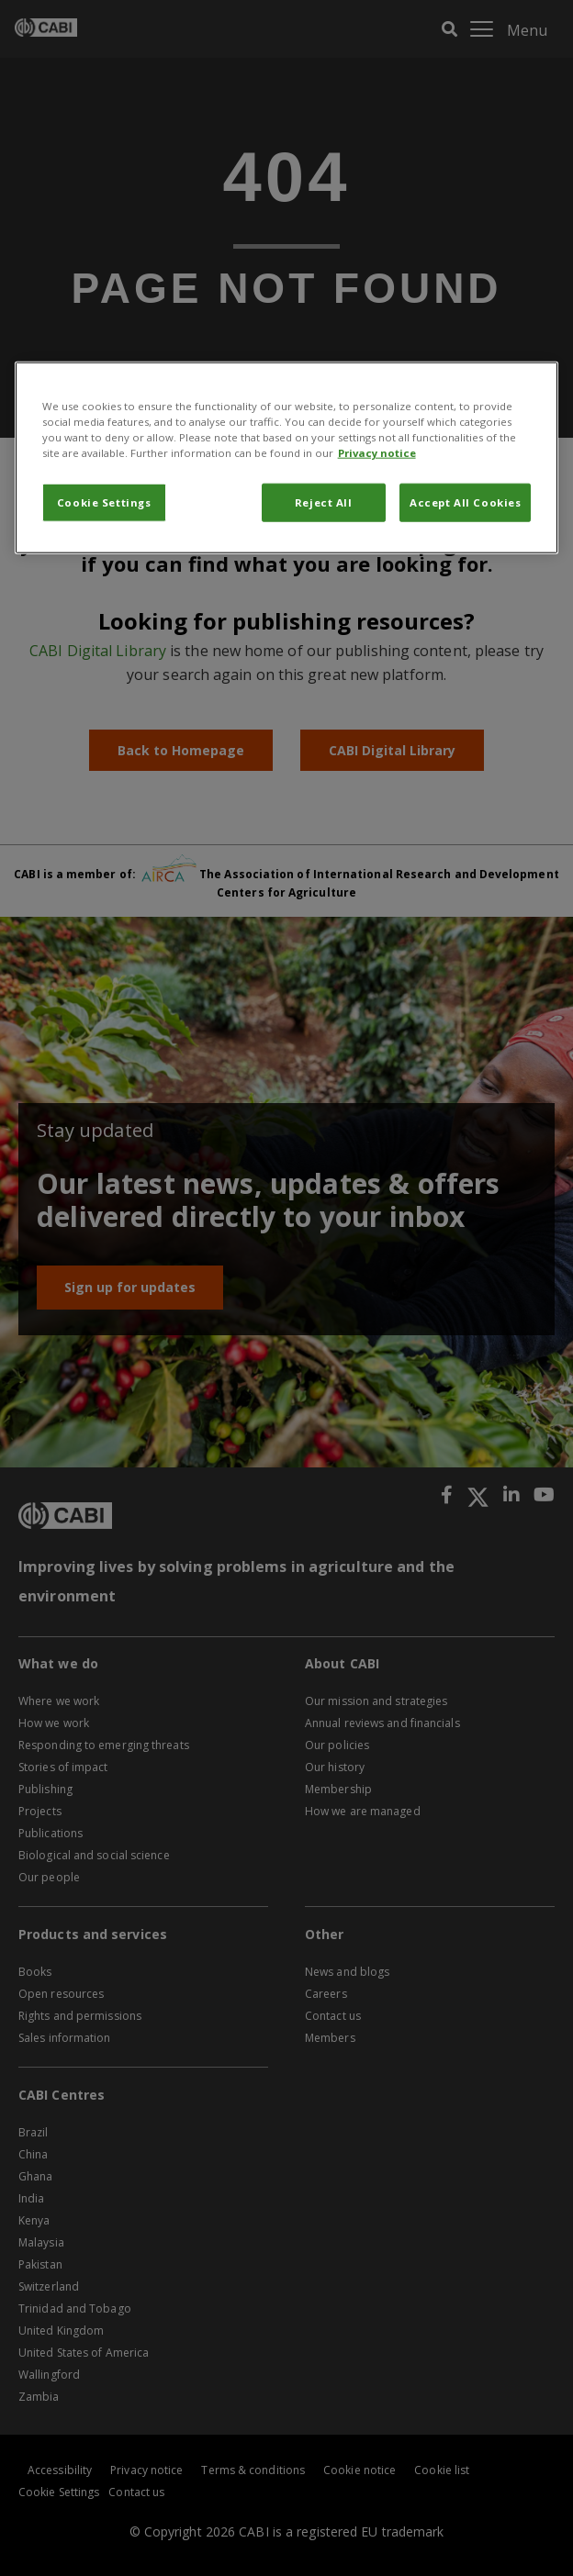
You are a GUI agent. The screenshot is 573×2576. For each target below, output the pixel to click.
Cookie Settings (104, 502)
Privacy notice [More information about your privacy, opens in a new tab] (377, 453)
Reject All (324, 502)
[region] (287, 458)
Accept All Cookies (465, 502)
